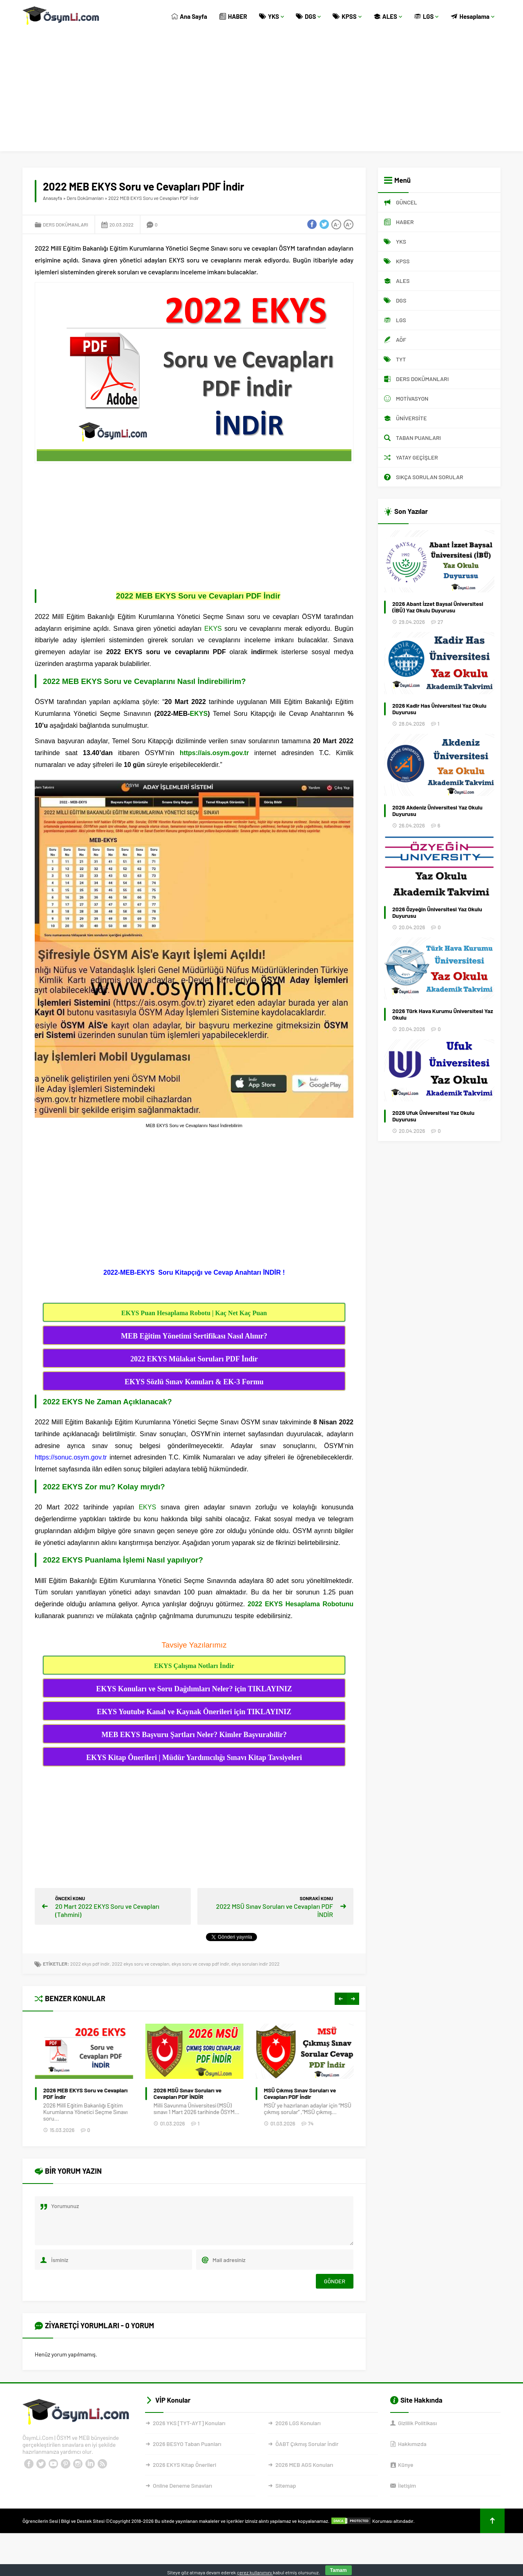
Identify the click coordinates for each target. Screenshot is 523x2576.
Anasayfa (52, 198)
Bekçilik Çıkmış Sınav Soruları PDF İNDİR (85, 2093)
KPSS (347, 16)
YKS (271, 16)
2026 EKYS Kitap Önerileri (184, 2464)
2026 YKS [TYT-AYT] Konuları (189, 2422)
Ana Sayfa (189, 16)
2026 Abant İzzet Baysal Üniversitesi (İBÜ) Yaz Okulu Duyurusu (437, 607)
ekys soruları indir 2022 (255, 1963)
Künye (405, 2464)
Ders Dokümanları (85, 198)
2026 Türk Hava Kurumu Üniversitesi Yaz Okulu (442, 1014)
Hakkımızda (412, 2443)
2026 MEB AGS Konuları (304, 2464)
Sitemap (285, 2485)
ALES (388, 16)
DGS (308, 16)
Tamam (338, 2570)
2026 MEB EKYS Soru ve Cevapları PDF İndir (195, 2093)
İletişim (407, 2485)
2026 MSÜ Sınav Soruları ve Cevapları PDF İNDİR (297, 2093)
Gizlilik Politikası (417, 2422)
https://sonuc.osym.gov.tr (71, 1457)
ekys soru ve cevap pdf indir (200, 1963)
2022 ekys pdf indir (90, 1963)
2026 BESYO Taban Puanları (187, 2443)
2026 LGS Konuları (298, 2422)
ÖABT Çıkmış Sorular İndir (306, 2443)
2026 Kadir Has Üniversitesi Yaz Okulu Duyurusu (439, 708)
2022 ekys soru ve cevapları (141, 1963)
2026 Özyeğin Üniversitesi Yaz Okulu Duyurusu (437, 912)
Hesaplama (472, 16)
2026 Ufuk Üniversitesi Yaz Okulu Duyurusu (433, 1116)
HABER (233, 16)
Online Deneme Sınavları (182, 2485)
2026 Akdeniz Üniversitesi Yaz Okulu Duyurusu (437, 810)
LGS (426, 16)
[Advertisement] (261, 94)
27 (440, 622)
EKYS (213, 628)
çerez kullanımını (255, 2572)
